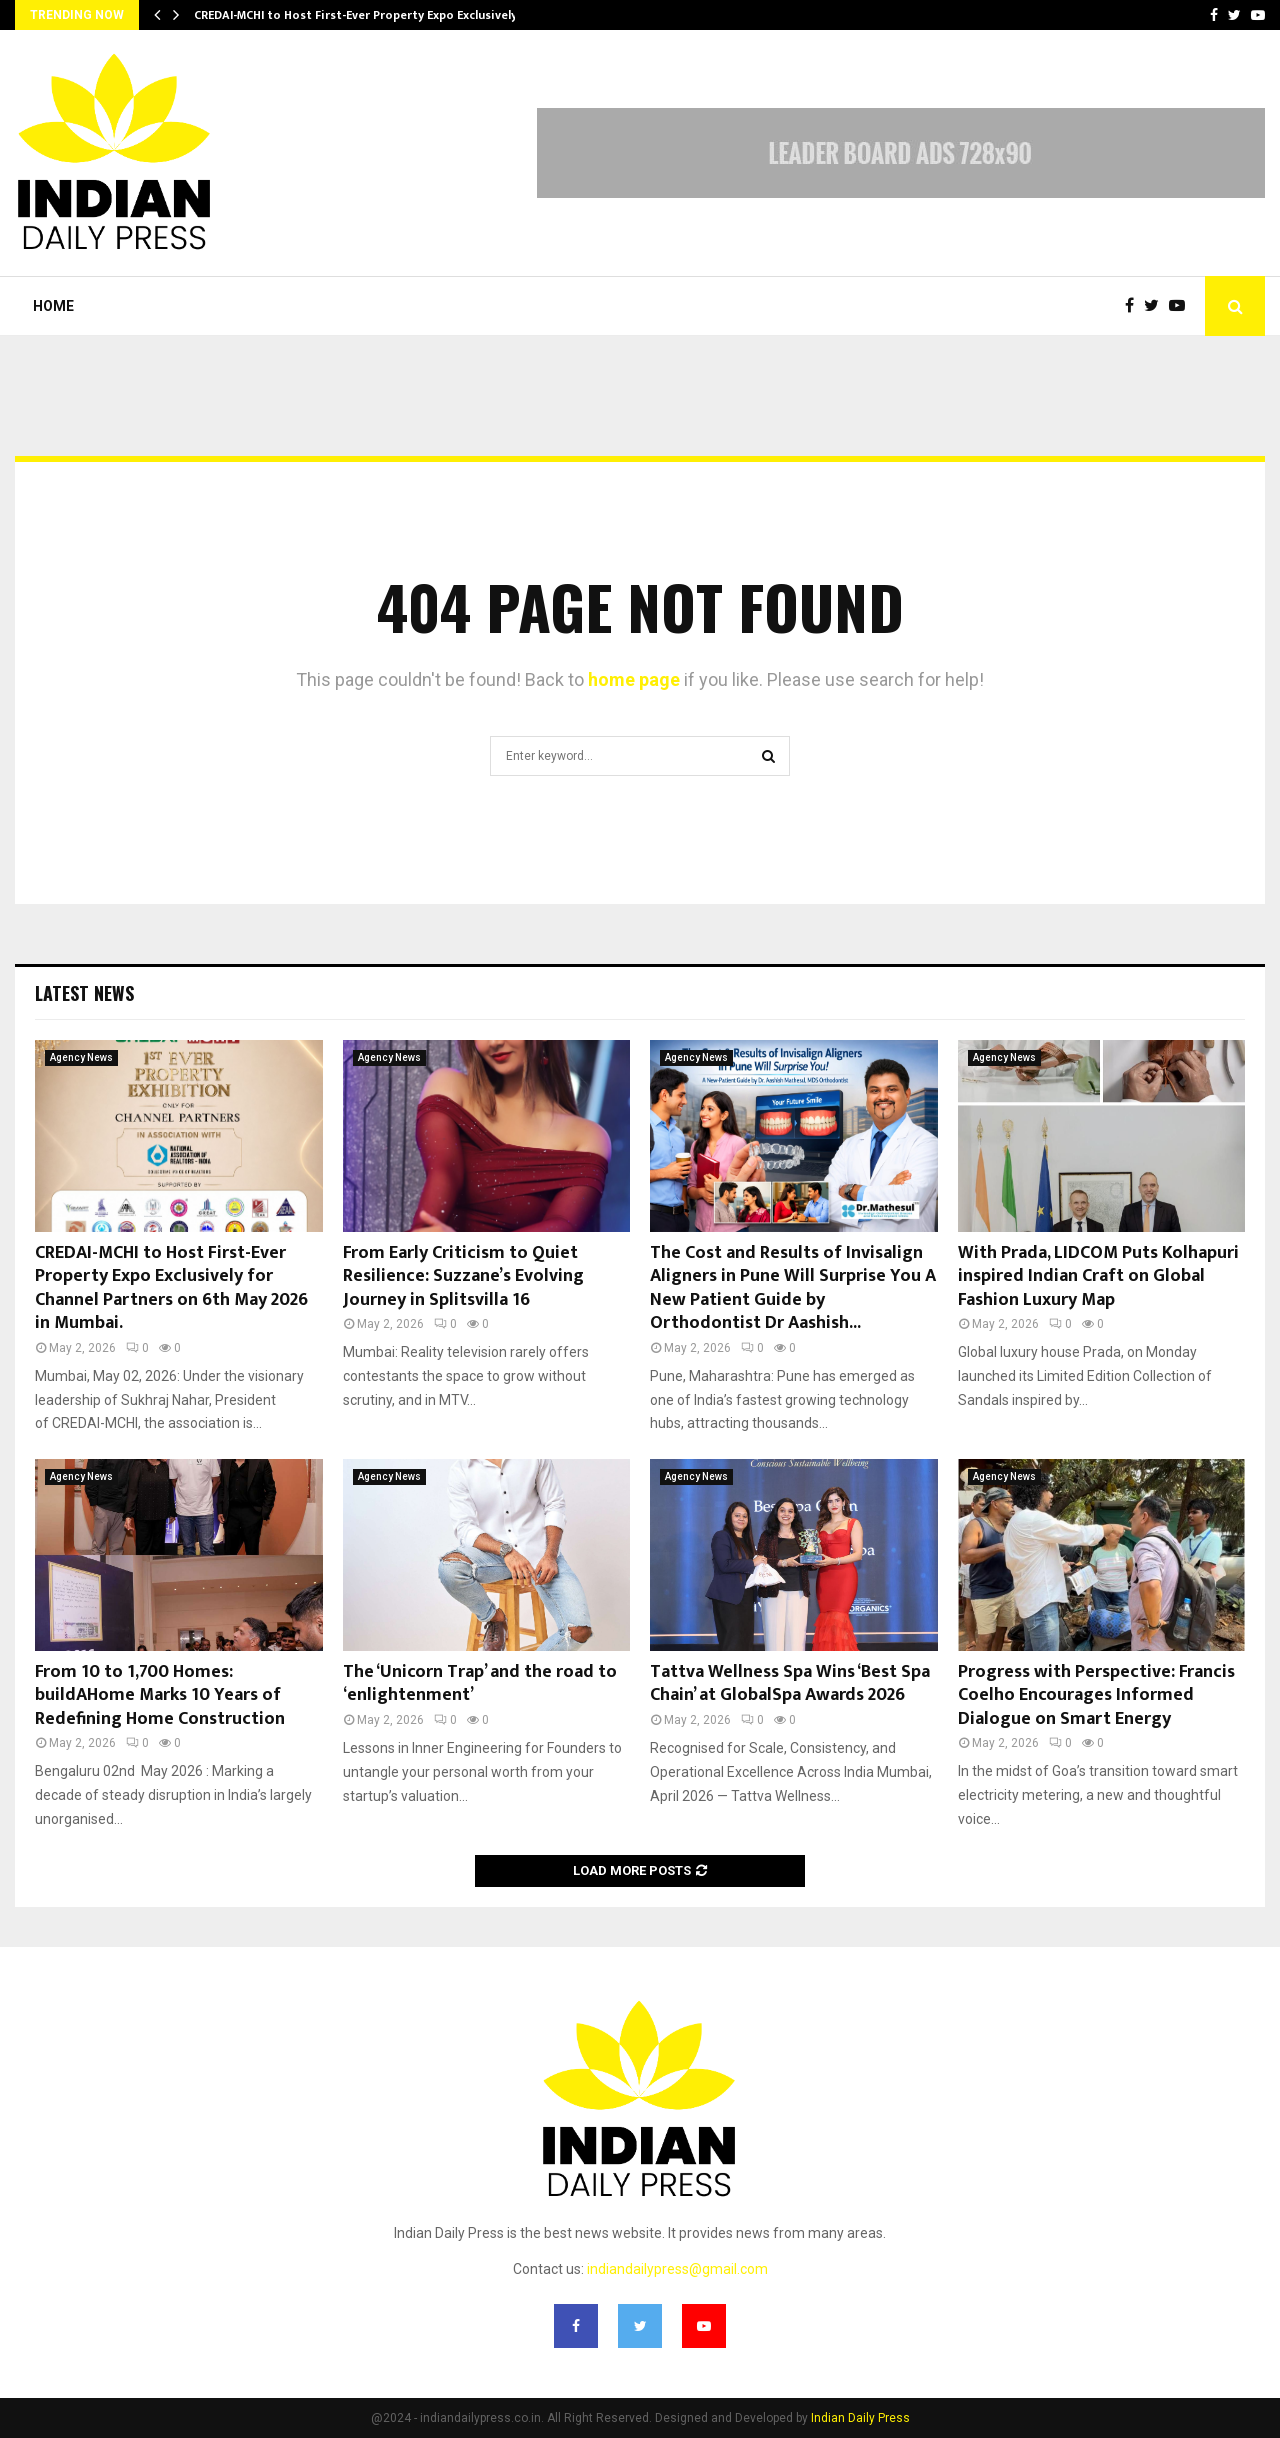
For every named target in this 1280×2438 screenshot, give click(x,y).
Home (53, 306)
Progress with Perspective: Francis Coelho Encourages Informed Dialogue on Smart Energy (1096, 1695)
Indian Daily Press (860, 2418)
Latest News (84, 993)
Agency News (81, 1057)
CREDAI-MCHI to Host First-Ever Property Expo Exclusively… (360, 15)
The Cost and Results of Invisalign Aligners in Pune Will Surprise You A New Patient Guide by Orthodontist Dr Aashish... (793, 1288)
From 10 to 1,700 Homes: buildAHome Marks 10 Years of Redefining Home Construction (160, 1695)
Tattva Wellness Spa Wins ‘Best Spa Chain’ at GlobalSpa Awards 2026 (790, 1683)
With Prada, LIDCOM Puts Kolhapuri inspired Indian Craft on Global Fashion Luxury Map (1098, 1276)
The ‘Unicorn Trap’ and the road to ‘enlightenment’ (480, 1683)
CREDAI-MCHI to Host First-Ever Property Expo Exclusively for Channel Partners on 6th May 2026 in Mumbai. (171, 1288)
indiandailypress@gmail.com (677, 2269)
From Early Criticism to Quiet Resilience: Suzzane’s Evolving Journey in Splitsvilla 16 (463, 1276)
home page (634, 679)
